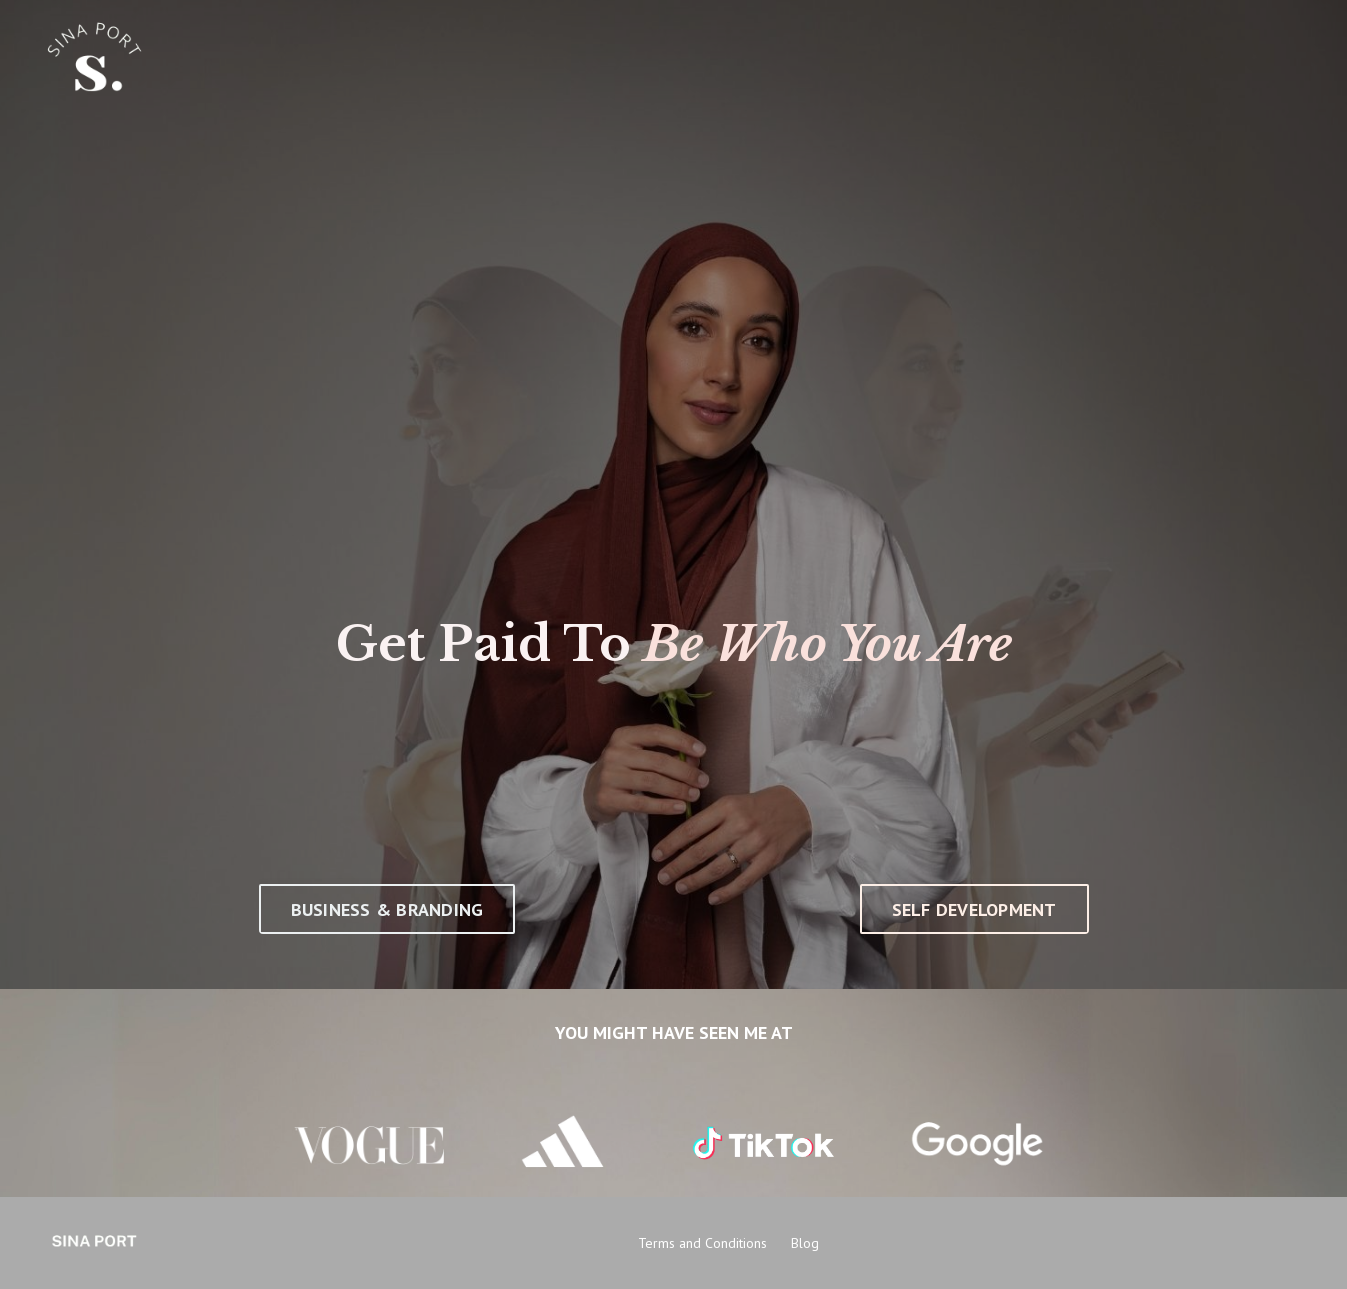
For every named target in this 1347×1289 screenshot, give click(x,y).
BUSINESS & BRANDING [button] (387, 909)
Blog (805, 1243)
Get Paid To (483, 644)
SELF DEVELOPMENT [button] (974, 909)
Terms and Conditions (702, 1243)
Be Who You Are (828, 644)
